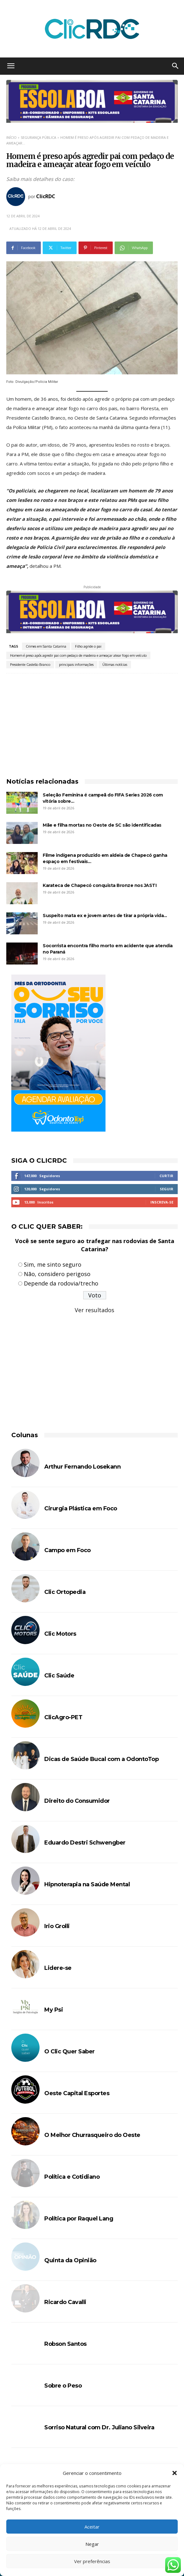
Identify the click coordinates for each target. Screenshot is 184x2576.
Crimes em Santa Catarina (46, 646)
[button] (174, 2473)
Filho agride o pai (88, 646)
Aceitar (92, 2527)
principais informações (76, 664)
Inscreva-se (161, 1202)
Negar (92, 2544)
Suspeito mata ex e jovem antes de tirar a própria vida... (105, 915)
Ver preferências (92, 2561)
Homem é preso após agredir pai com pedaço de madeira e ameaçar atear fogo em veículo (78, 655)
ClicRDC (45, 196)
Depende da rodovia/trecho (61, 1283)
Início (11, 137)
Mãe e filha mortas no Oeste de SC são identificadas (102, 825)
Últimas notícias (114, 664)
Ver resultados (94, 1310)
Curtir (166, 1175)
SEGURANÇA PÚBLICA (38, 137)
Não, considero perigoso (57, 1274)
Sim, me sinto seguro (52, 1264)
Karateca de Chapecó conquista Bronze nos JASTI (99, 885)
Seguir (166, 1189)
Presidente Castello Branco (30, 664)
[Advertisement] (92, 720)
